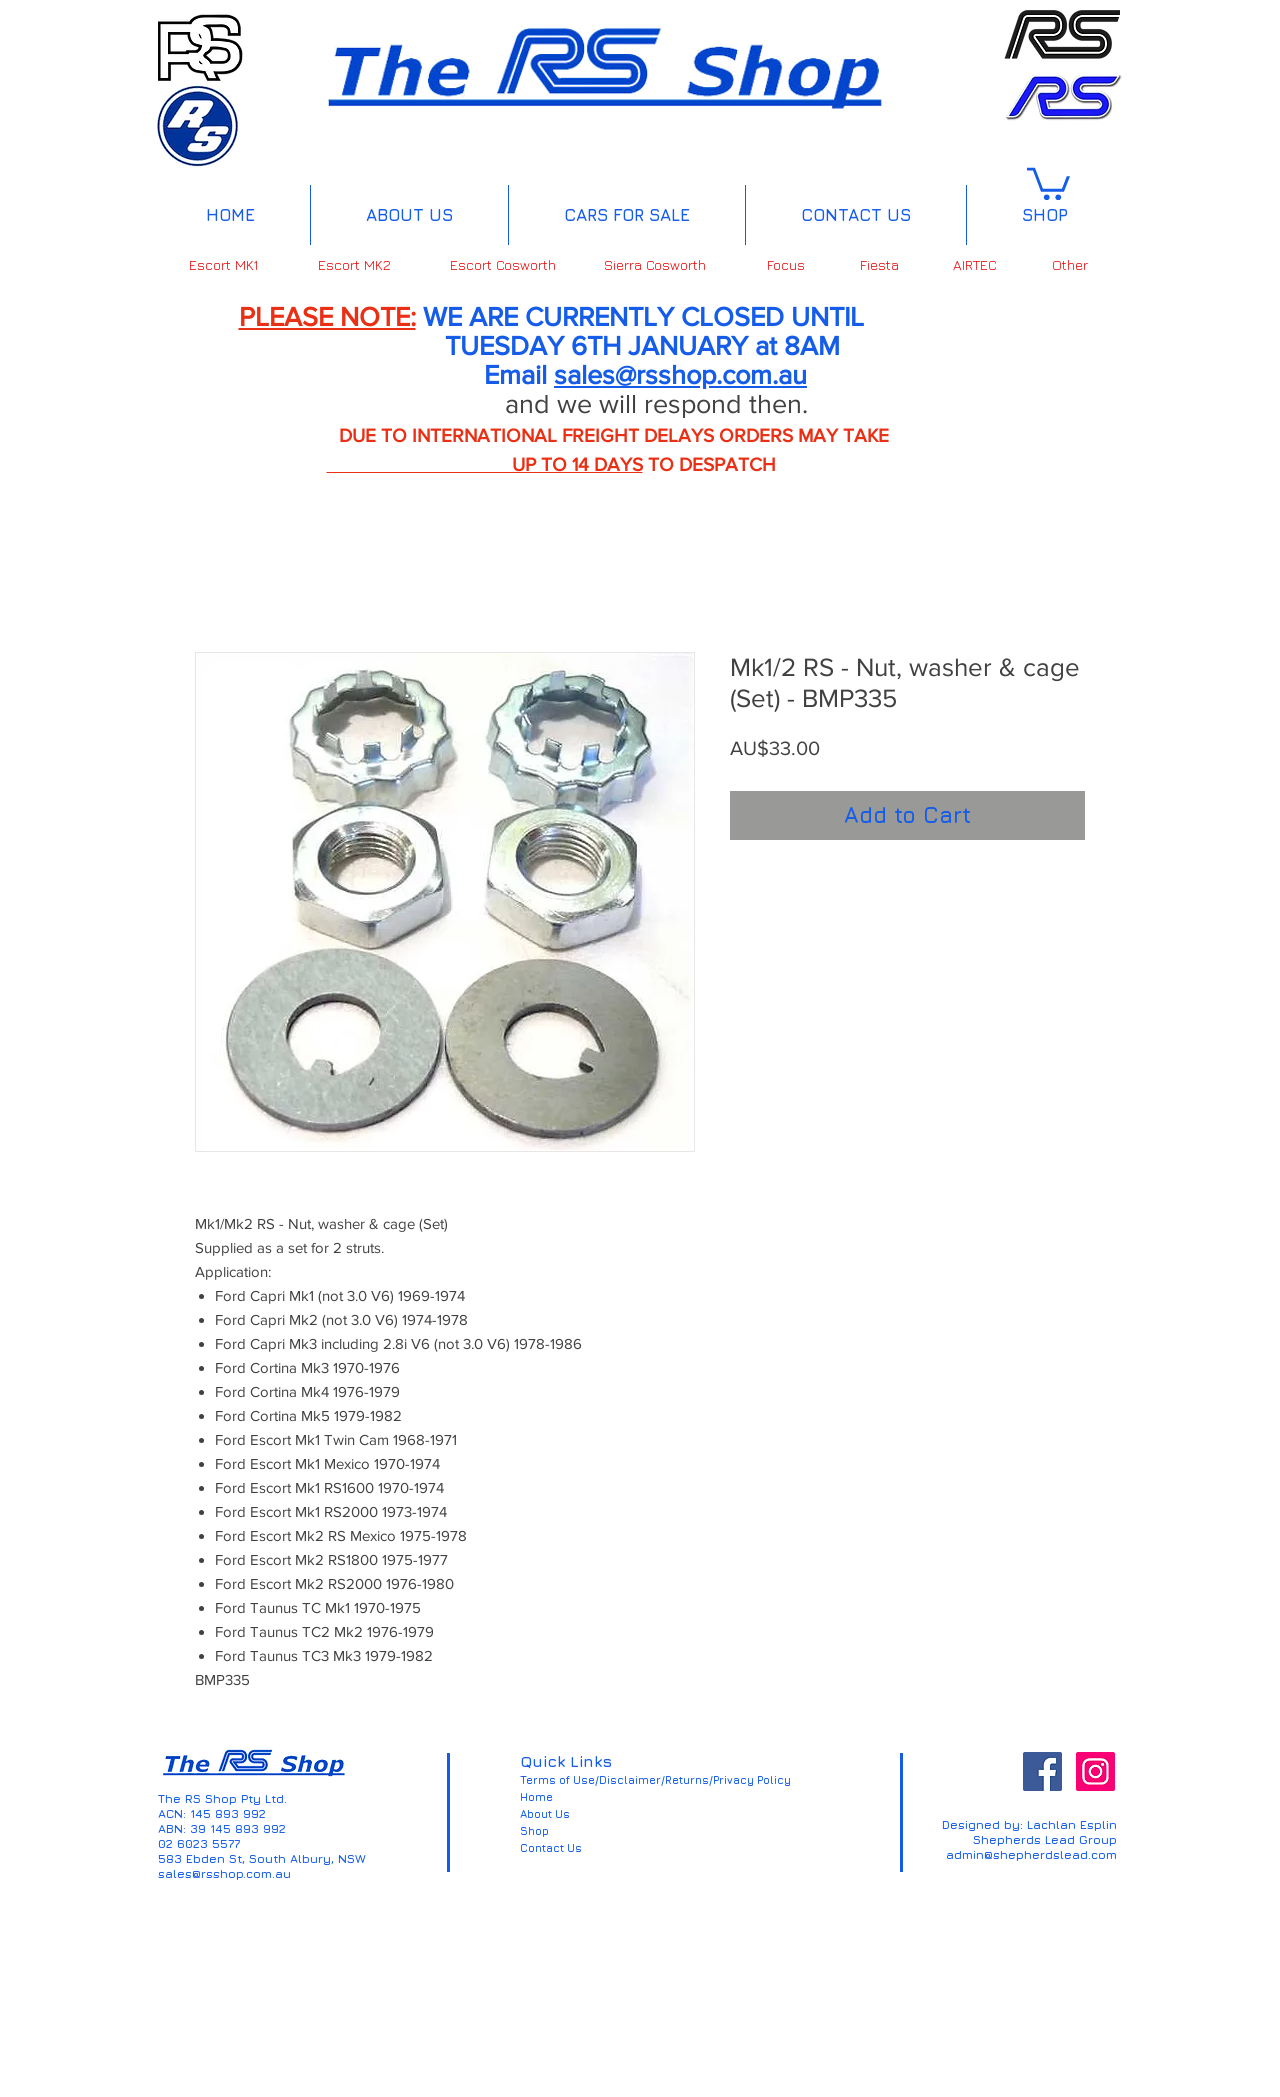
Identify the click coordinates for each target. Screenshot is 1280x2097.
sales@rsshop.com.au (680, 374)
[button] (1048, 182)
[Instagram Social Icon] (1095, 1771)
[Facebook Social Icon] (1042, 1771)
